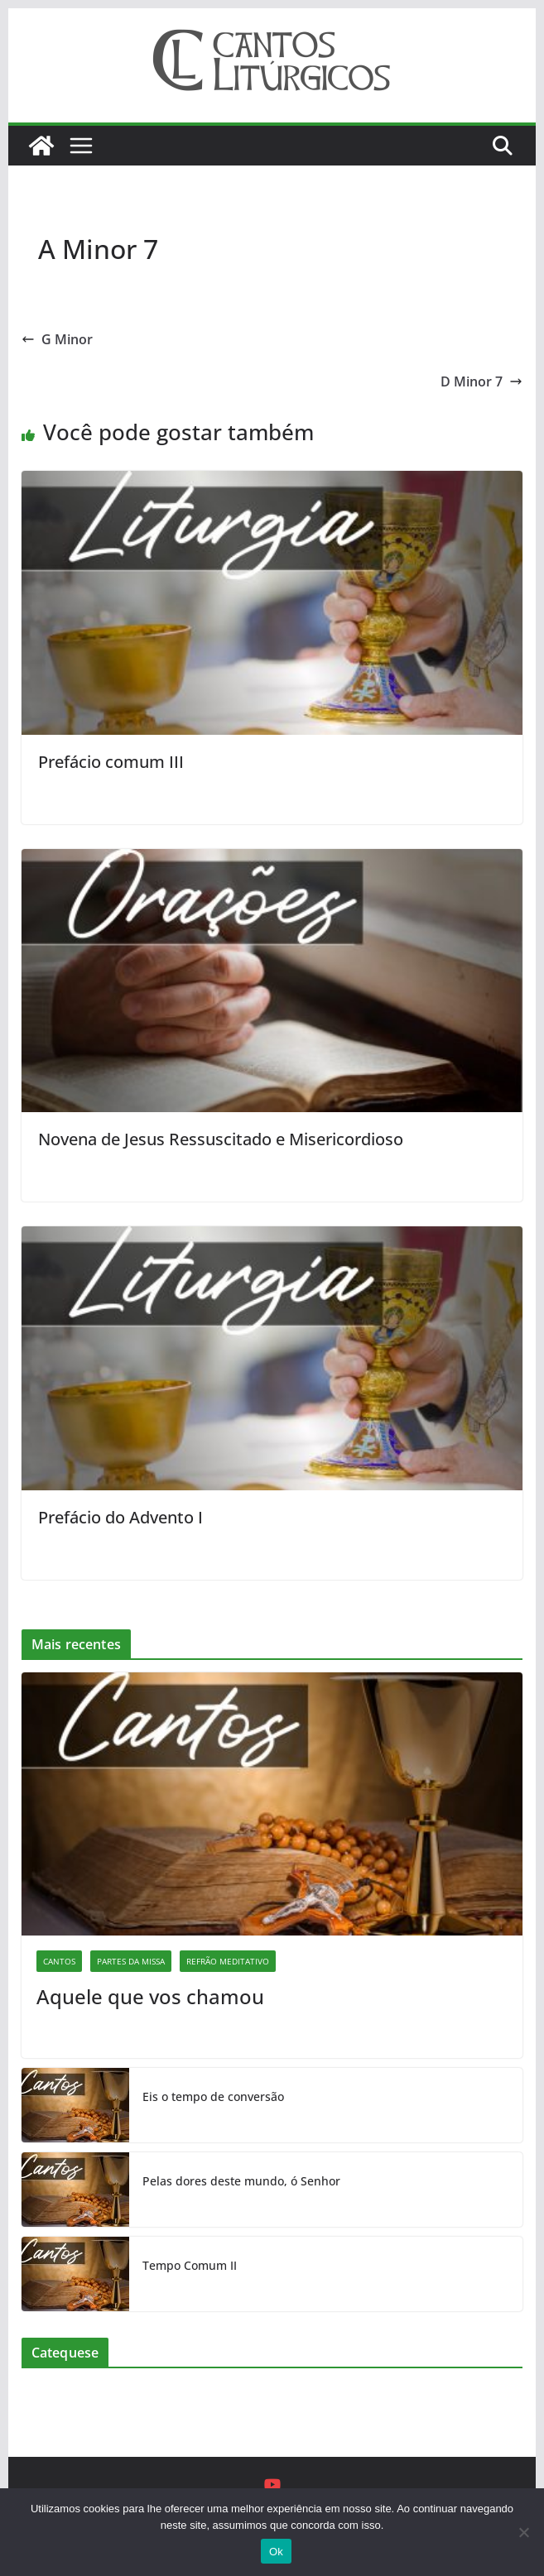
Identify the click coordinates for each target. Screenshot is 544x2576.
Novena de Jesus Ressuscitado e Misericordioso (220, 1139)
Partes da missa (131, 1961)
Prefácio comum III (111, 762)
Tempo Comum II (189, 2265)
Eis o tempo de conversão (213, 2096)
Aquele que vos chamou (150, 1996)
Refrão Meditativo (227, 1961)
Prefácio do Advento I (120, 1517)
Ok (276, 2551)
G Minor (57, 339)
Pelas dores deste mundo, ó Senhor (241, 2181)
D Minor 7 (481, 381)
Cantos (59, 1961)
